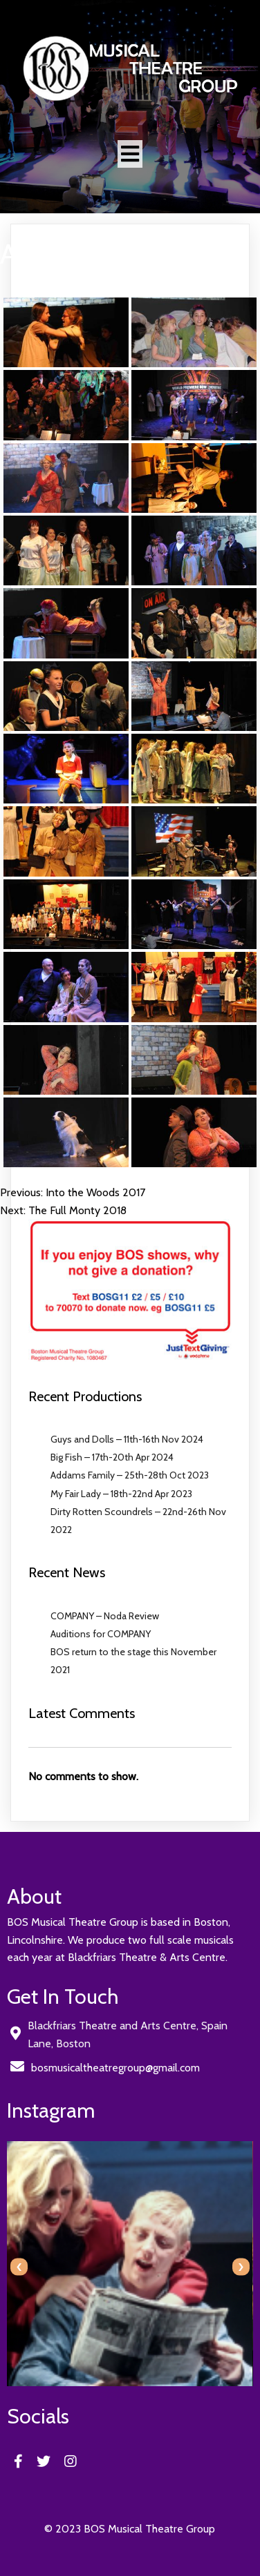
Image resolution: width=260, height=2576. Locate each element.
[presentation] (19, 2267)
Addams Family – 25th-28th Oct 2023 (129, 1475)
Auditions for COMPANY (100, 1634)
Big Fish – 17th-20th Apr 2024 (112, 1457)
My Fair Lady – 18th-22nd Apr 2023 (121, 1493)
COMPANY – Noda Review (104, 1616)
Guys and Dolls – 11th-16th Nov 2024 (126, 1439)
